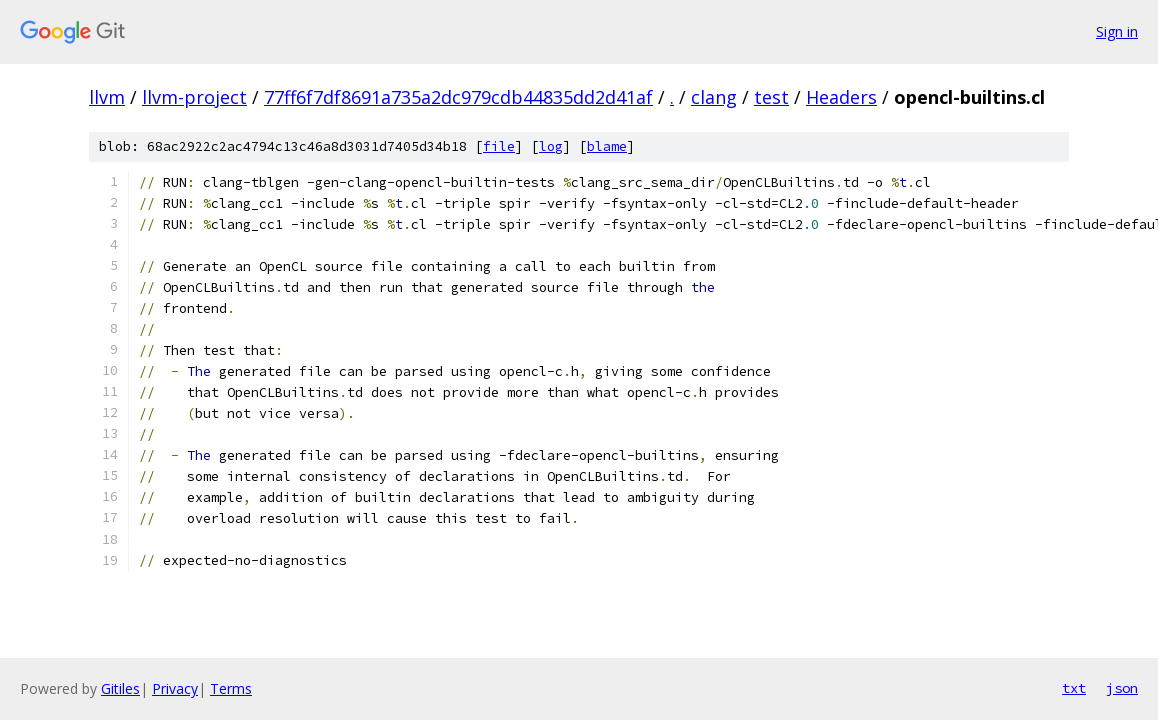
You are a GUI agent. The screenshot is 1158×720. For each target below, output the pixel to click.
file (499, 146)
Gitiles (120, 688)
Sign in (1117, 31)
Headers (841, 97)
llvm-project (194, 97)
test (771, 97)
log (551, 146)
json (1122, 688)
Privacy (175, 688)
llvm (107, 97)
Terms (231, 688)
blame (607, 146)
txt (1074, 688)
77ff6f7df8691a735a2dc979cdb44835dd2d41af (458, 97)
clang (714, 97)
